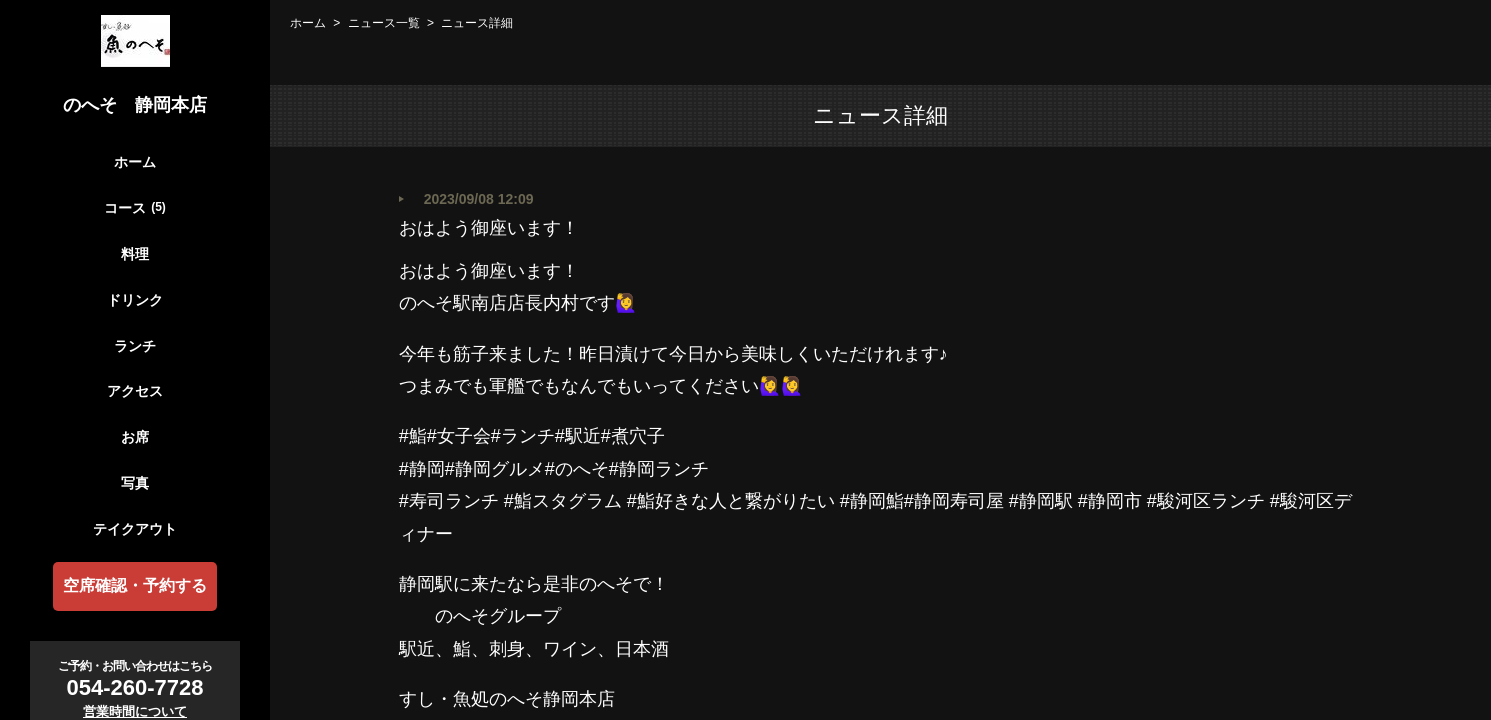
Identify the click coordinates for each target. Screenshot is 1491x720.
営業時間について (135, 711)
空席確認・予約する (135, 585)
